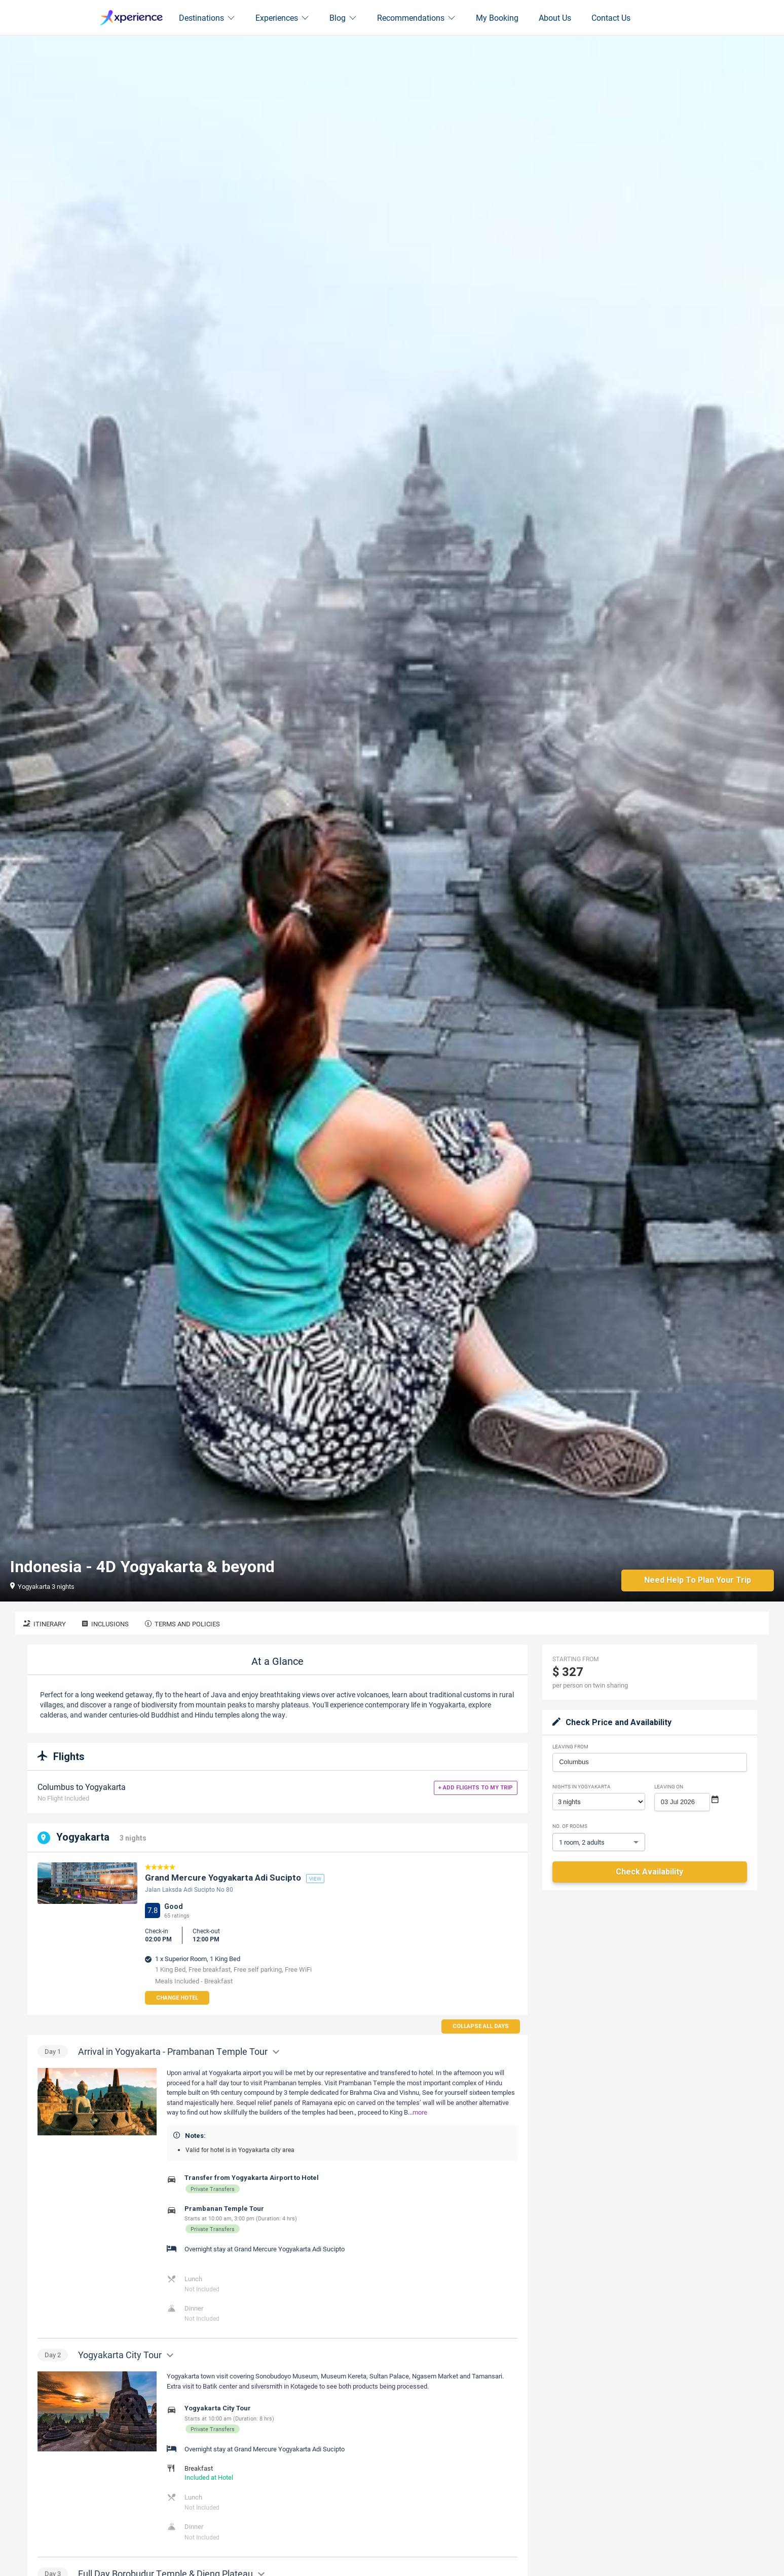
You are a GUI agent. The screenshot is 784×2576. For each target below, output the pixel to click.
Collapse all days (481, 2026)
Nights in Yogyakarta (581, 1786)
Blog (343, 17)
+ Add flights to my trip (475, 1787)
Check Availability (649, 1872)
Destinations (207, 17)
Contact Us (610, 17)
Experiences (282, 17)
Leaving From (570, 1746)
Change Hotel (177, 1998)
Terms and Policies (182, 1623)
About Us (555, 17)
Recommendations (416, 17)
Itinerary (44, 1623)
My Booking (497, 17)
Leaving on (668, 1786)
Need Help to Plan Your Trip (697, 1580)
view (315, 1878)
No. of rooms (569, 1825)
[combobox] (649, 1762)
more (420, 2112)
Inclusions (105, 1623)
